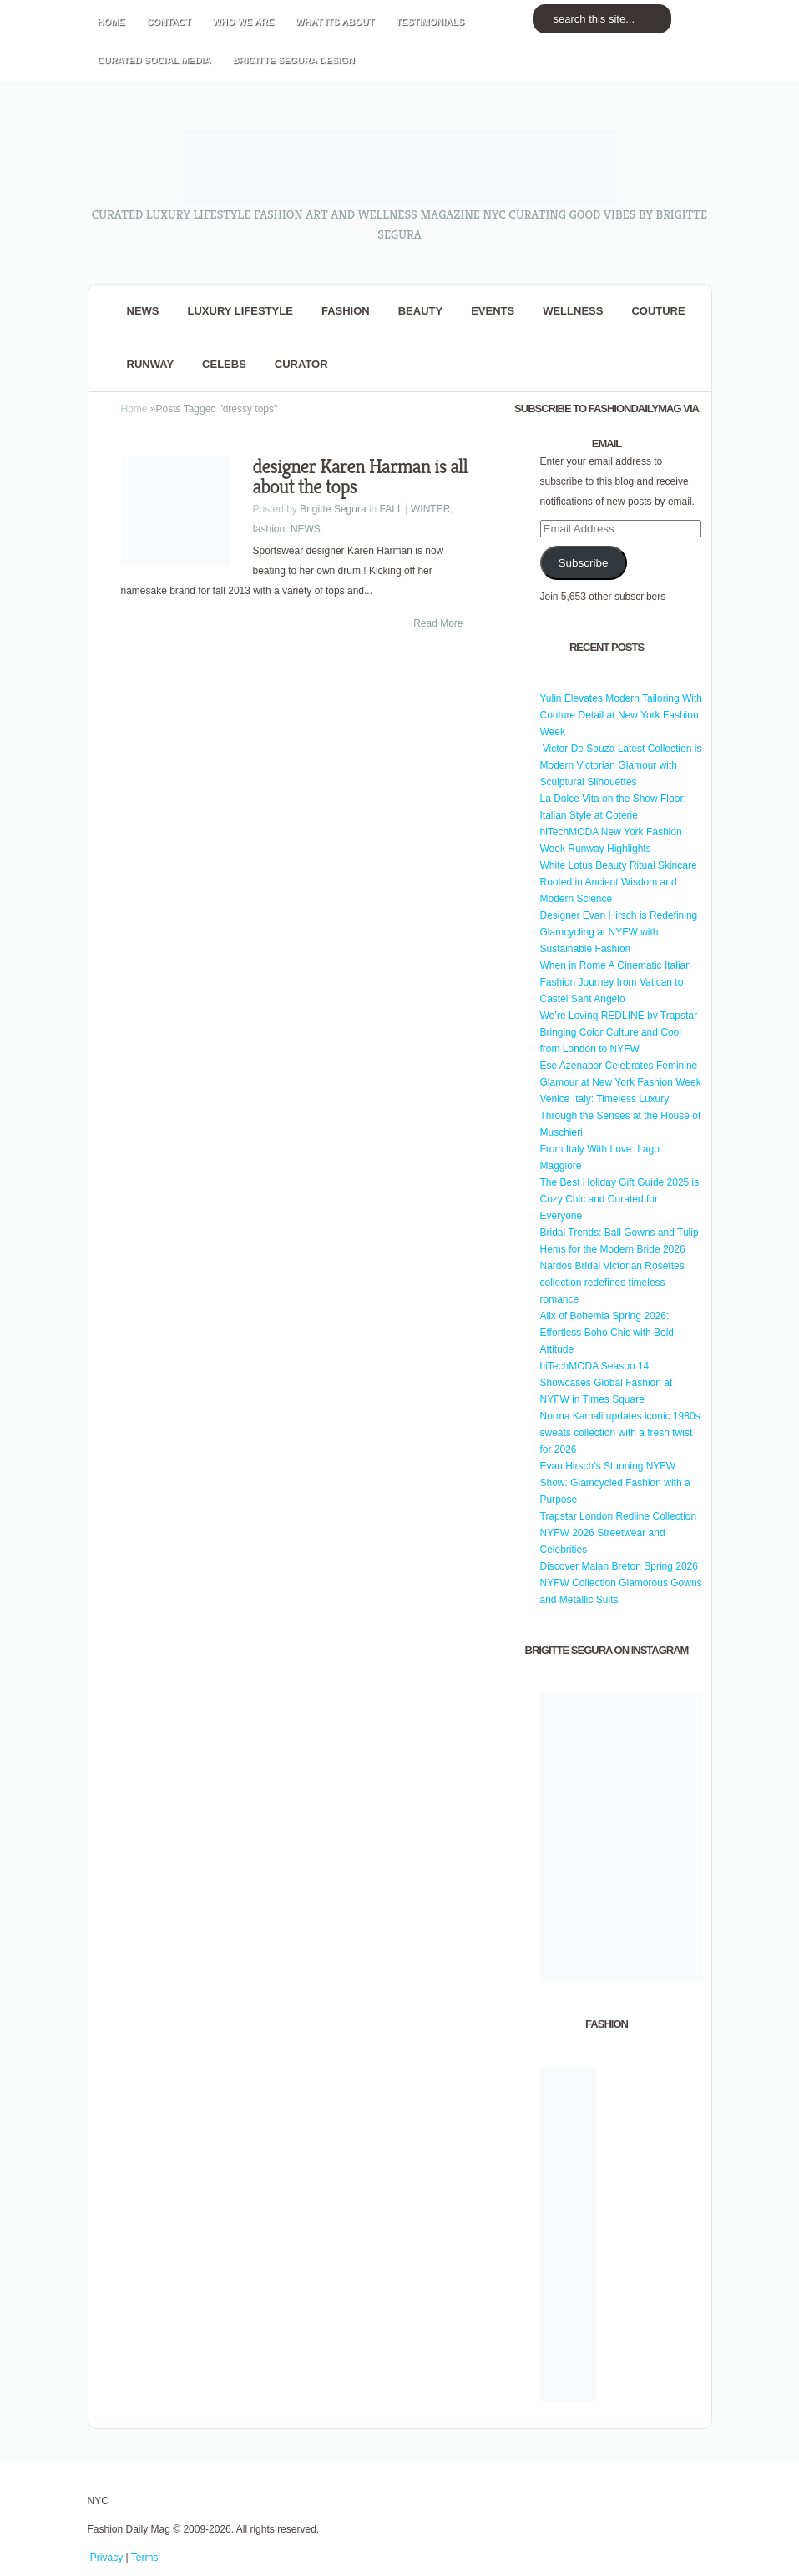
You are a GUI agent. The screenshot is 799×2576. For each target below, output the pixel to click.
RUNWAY (150, 364)
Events (492, 311)
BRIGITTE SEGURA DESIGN (293, 60)
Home (134, 409)
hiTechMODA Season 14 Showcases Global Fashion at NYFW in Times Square (606, 1382)
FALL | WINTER (415, 509)
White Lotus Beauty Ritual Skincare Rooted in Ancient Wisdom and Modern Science (618, 882)
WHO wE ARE (243, 22)
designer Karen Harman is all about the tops (360, 476)
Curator (301, 364)
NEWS (143, 311)
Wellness (573, 311)
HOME (111, 22)
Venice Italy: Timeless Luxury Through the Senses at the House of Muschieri (620, 1115)
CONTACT (169, 22)
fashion (345, 311)
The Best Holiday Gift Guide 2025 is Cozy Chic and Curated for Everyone (620, 1199)
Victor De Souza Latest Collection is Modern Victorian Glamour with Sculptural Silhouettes (621, 765)
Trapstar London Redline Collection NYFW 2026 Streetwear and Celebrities (618, 1532)
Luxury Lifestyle (240, 311)
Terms (145, 2557)
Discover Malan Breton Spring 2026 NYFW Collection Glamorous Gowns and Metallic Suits (621, 1583)
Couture (658, 311)
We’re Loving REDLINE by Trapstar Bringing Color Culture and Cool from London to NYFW (619, 1032)
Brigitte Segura (333, 509)
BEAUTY (420, 311)
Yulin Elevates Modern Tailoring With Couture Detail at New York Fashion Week (621, 715)
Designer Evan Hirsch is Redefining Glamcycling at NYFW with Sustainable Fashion (619, 932)
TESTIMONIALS (430, 22)
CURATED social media (154, 60)
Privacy (106, 2557)
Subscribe (583, 563)
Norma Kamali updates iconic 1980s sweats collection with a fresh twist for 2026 (620, 1432)
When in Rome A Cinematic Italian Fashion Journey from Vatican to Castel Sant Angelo (615, 982)
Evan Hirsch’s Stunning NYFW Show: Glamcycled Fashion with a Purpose (615, 1482)
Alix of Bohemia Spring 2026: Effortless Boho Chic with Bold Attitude (607, 1332)
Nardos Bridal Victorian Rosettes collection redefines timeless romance (612, 1282)
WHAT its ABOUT (335, 22)
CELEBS (224, 364)
